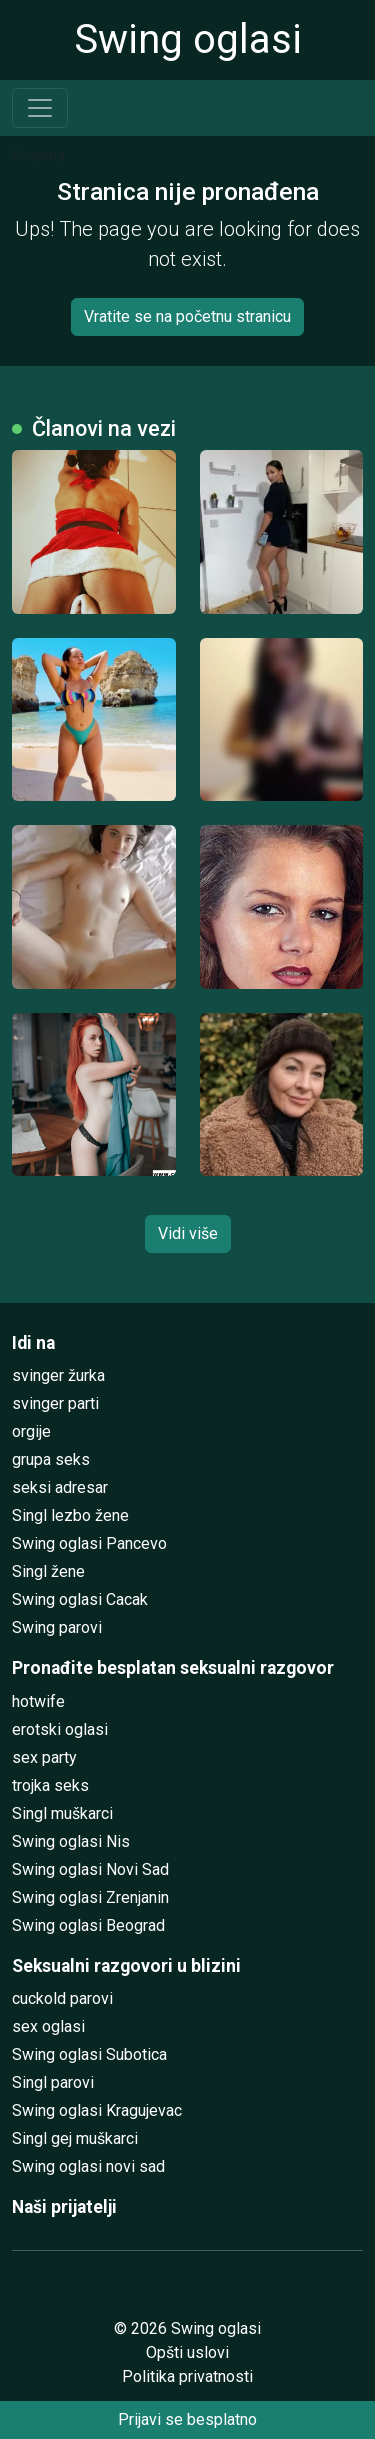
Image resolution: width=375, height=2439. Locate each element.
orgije (31, 1431)
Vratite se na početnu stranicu (187, 316)
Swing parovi (57, 1627)
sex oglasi (48, 2026)
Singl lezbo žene (70, 1515)
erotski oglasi (60, 1729)
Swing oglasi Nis (71, 1841)
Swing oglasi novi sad (88, 2166)
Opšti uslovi (187, 2352)
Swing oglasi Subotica (89, 2054)
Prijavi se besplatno (187, 2419)
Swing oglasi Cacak (80, 1599)
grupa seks (51, 1459)
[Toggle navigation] (40, 108)
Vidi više (188, 1233)
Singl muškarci (62, 1813)
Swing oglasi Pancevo (89, 1543)
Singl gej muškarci (75, 2138)
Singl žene (48, 1571)
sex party (44, 1757)
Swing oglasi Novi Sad (90, 1869)
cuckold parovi (62, 1998)
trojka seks (50, 1785)
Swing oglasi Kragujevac (97, 2110)
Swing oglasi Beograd (88, 1925)
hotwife (38, 1701)
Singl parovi (53, 2082)
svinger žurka (58, 1375)
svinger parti (55, 1403)
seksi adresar (60, 1487)
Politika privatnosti (187, 2376)
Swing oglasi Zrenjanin (90, 1897)
